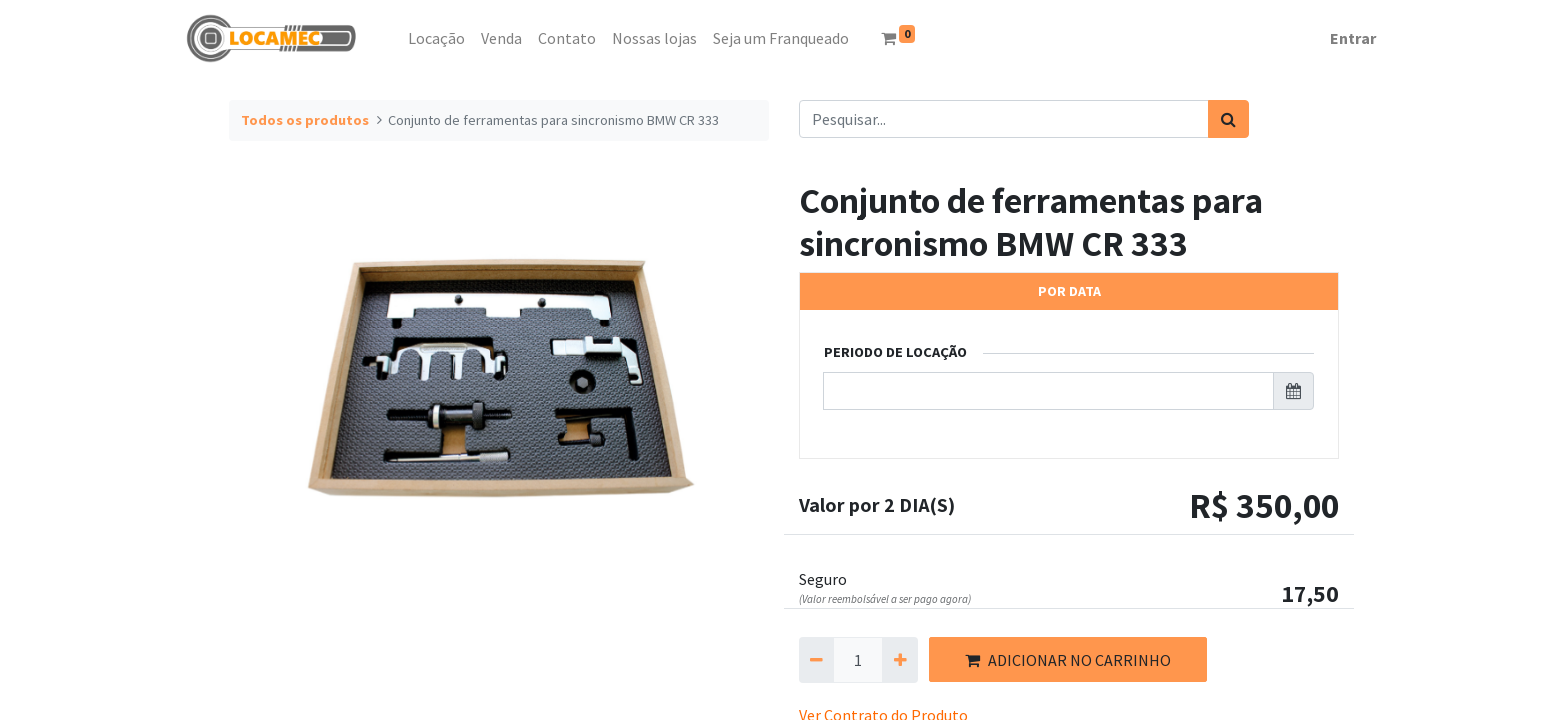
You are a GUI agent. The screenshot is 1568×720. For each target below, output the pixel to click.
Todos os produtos (305, 120)
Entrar (1353, 38)
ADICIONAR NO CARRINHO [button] (1068, 660)
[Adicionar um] (899, 660)
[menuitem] (392, 38)
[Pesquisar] (1228, 119)
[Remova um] (816, 660)
